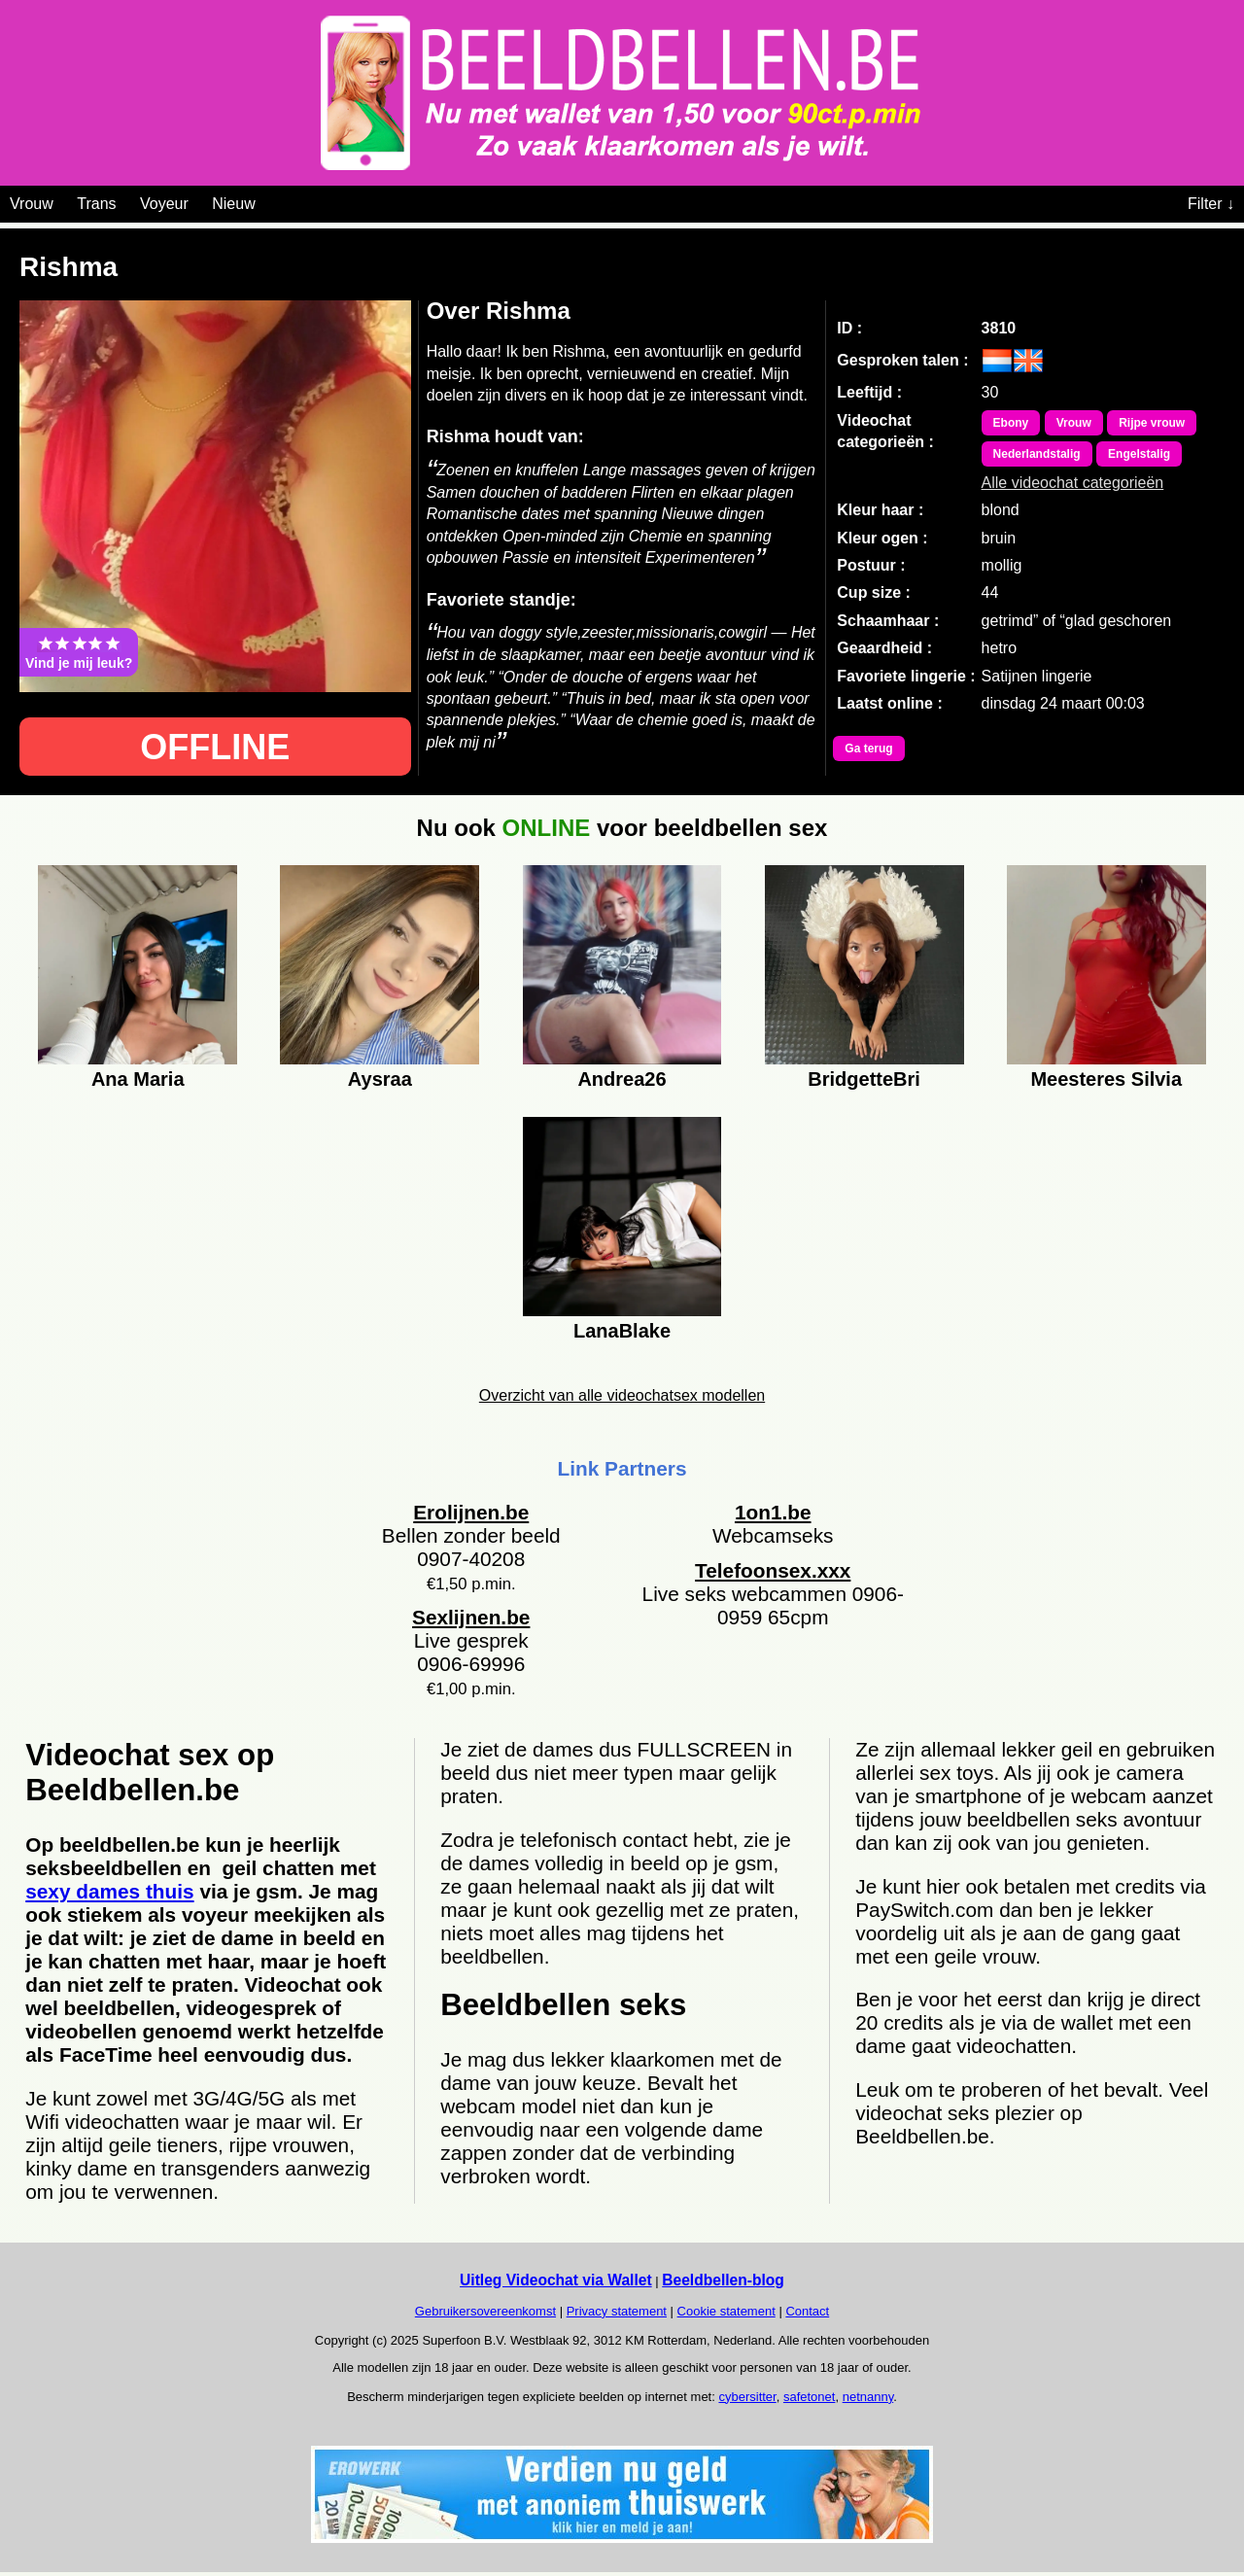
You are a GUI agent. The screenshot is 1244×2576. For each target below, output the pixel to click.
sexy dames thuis (109, 1891)
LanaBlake (622, 1330)
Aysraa (380, 1079)
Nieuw (233, 203)
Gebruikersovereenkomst (485, 2311)
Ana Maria (138, 1079)
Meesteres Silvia (1106, 1079)
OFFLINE (215, 747)
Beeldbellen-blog (723, 2280)
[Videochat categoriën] (269, 200)
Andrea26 (621, 1079)
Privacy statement (617, 2311)
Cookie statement (726, 2311)
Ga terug (868, 748)
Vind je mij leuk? (78, 652)
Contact (807, 2311)
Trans (96, 203)
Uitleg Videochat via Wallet (556, 2280)
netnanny (868, 2396)
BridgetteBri (864, 1079)
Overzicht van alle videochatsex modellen (622, 1395)
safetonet (809, 2396)
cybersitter (747, 2396)
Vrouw (31, 203)
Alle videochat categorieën (1073, 482)
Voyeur (164, 203)
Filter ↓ (1211, 203)
